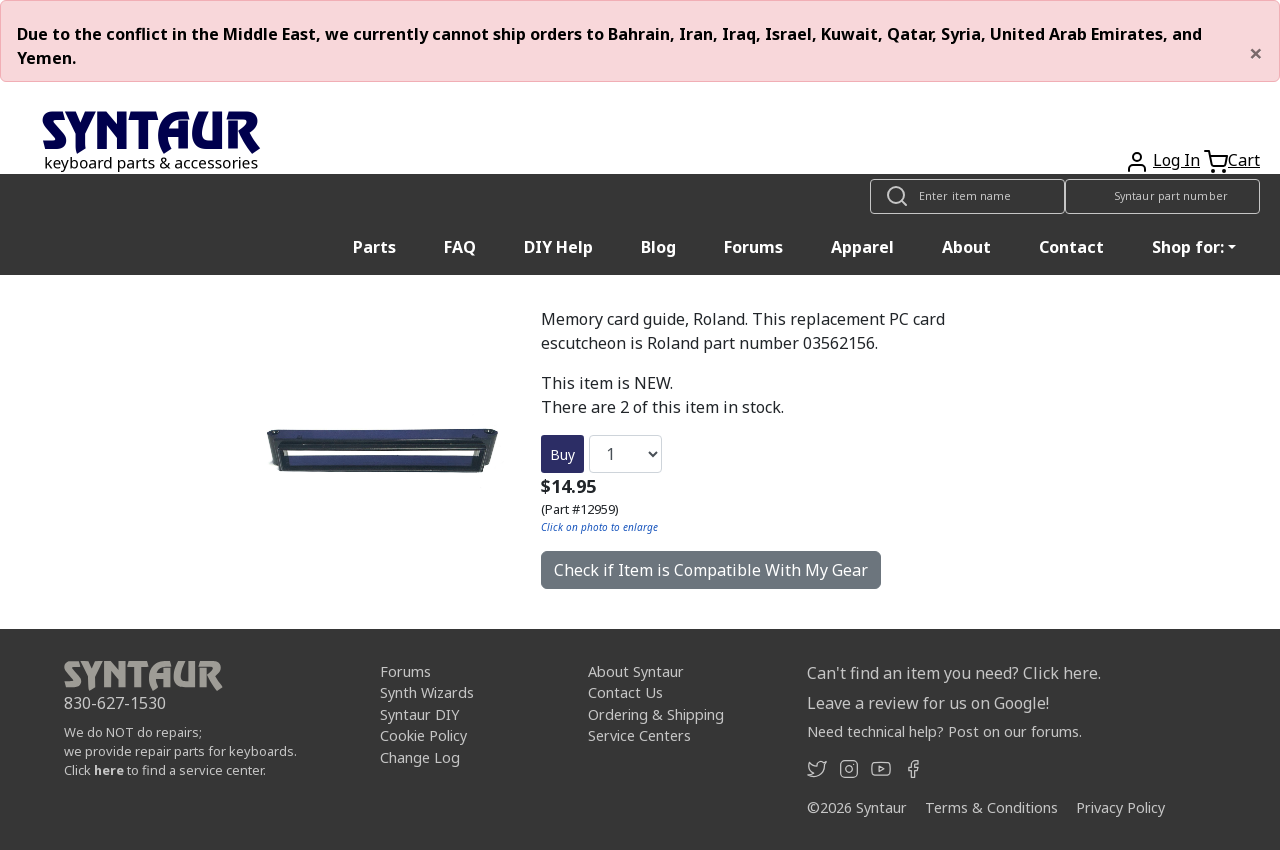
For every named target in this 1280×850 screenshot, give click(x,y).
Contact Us (625, 692)
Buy (562, 454)
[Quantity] (625, 454)
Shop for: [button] (1188, 247)
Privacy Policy (1120, 807)
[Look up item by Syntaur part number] (1162, 196)
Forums (753, 247)
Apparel (862, 247)
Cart (1244, 160)
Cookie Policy (423, 735)
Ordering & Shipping (656, 714)
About (966, 247)
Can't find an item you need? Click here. (954, 673)
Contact (1071, 247)
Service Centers (639, 735)
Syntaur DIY (419, 714)
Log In (1176, 160)
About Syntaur (636, 671)
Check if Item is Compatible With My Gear (711, 570)
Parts (374, 247)
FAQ (460, 247)
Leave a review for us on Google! (928, 703)
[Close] (1256, 53)
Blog (658, 247)
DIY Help (558, 247)
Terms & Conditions (991, 807)
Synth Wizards (427, 692)
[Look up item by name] (967, 196)
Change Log (420, 757)
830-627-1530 (115, 703)
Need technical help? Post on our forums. (944, 731)
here (109, 770)
